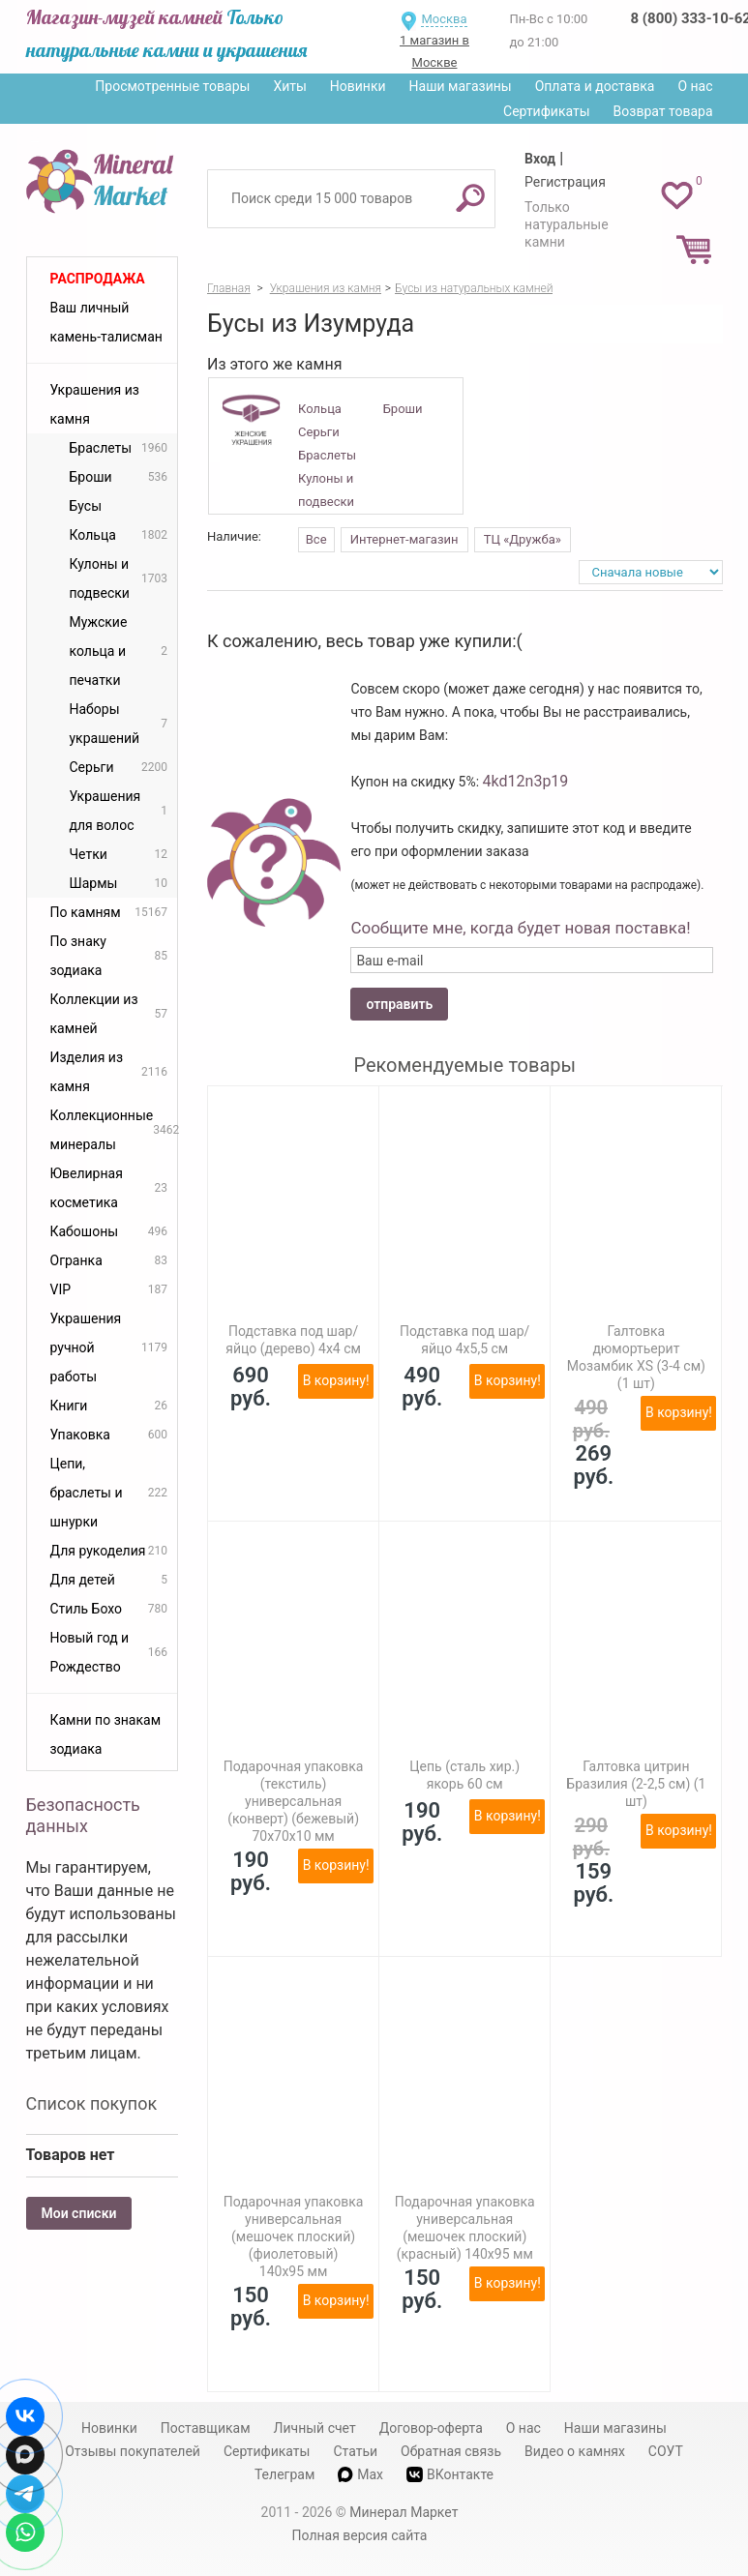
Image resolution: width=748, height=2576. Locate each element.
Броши (403, 408)
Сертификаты (546, 111)
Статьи (355, 2451)
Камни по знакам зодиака (106, 1734)
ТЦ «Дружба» (522, 539)
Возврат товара (663, 111)
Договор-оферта (431, 2428)
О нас (694, 86)
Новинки (358, 86)
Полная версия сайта (360, 2535)
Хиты (289, 86)
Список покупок (92, 2103)
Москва (443, 19)
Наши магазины (460, 86)
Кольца (320, 408)
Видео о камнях (574, 2451)
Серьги (319, 432)
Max (360, 2474)
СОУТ (665, 2451)
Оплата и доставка (595, 86)
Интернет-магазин (404, 539)
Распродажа (97, 278)
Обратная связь (451, 2451)
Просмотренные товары (172, 86)
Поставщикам (206, 2428)
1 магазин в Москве (434, 51)
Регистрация (565, 182)
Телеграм (284, 2474)
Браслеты (327, 455)
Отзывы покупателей (132, 2451)
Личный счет (315, 2428)
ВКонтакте (450, 2475)
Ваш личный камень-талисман (106, 322)
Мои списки (79, 2213)
